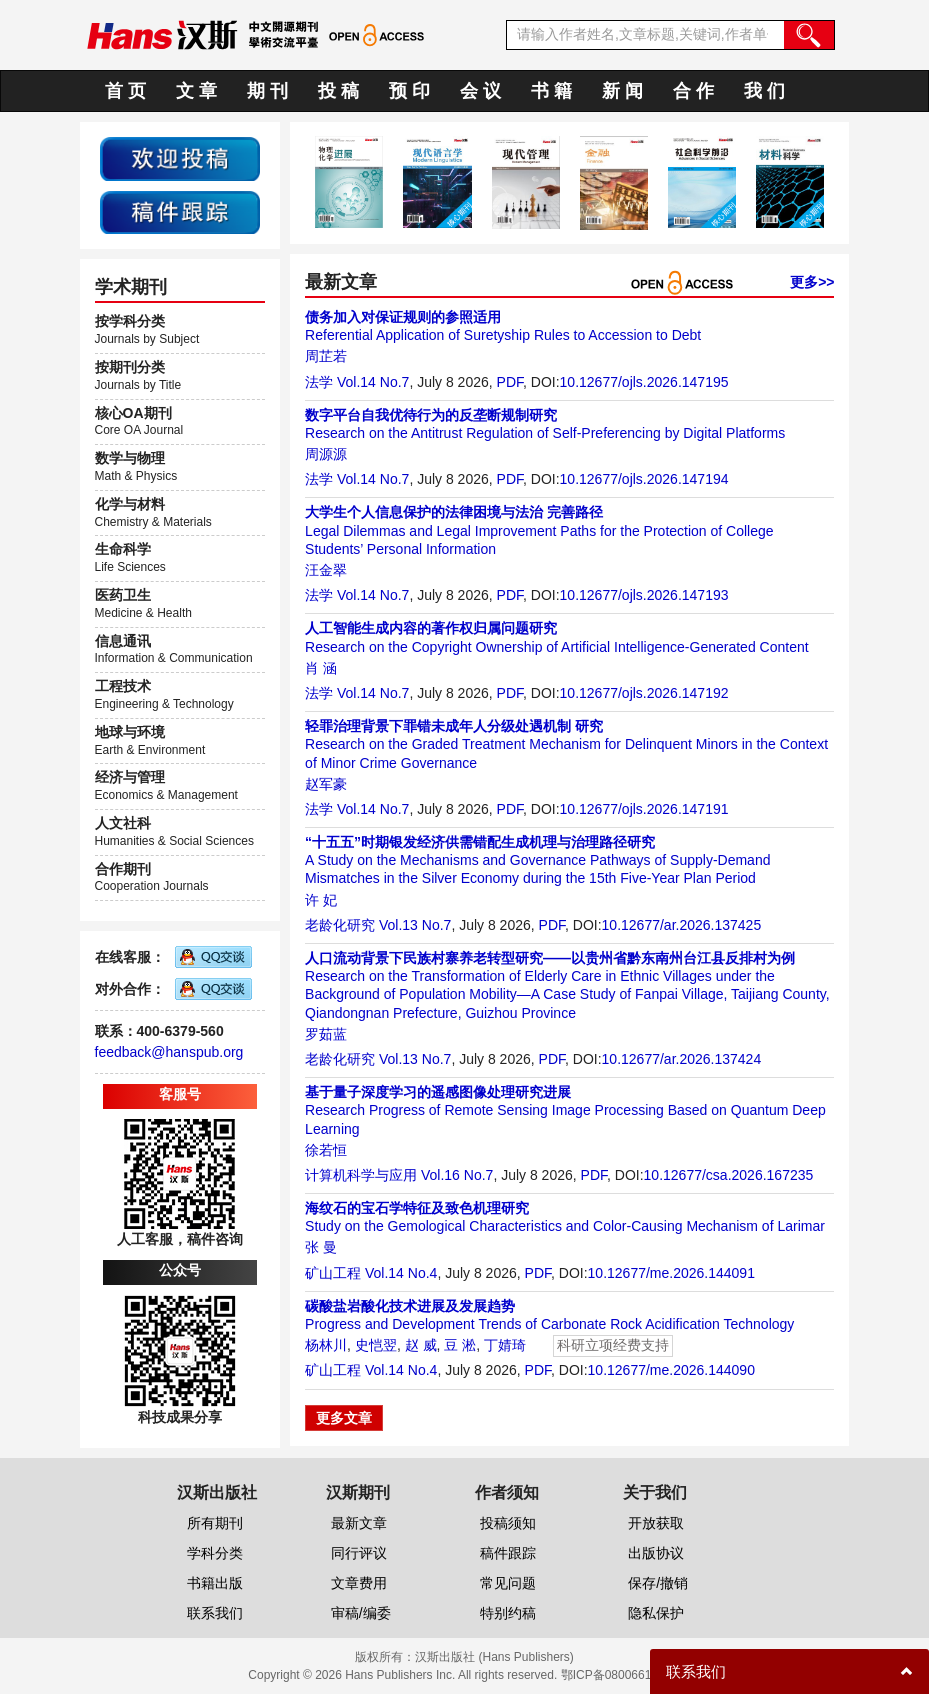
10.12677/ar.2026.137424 (682, 1059)
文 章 (196, 91)
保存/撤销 (658, 1583)
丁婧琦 (505, 1345)
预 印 (409, 91)
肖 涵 (321, 668)
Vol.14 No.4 (401, 1273)
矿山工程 (333, 1273)
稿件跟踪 (508, 1553)
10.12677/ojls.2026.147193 (644, 595)
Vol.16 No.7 (457, 1175)
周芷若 (326, 356)
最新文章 (359, 1523)
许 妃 (321, 900)
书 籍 (551, 91)
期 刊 (267, 91)
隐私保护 (656, 1613)
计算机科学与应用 (361, 1175)
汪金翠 (326, 570)
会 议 (480, 91)
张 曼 (321, 1247)
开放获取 (656, 1523)
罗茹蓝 (326, 1034)
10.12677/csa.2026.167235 (729, 1175)
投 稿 (338, 91)
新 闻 (622, 91)
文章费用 (359, 1583)
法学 (319, 382)
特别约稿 (508, 1613)
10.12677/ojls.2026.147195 (644, 382)
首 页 (125, 91)
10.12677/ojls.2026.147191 (644, 809)
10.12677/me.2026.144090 (671, 1370)
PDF (510, 382)
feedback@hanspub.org (169, 1052)
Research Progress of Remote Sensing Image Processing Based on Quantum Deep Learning (565, 1110)
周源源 (326, 454)
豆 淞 (460, 1345)
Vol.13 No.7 (415, 925)
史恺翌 (376, 1345)
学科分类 (215, 1553)
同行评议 (359, 1553)
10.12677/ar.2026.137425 (682, 925)
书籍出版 (215, 1583)
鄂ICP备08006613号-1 (621, 1675)
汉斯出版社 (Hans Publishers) (494, 1657)
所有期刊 (215, 1523)
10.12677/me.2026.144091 (671, 1273)
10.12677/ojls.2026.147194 (644, 479)
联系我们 (215, 1613)
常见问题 (508, 1583)
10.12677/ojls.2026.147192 (644, 693)
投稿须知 (508, 1523)
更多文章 (344, 1418)
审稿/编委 (361, 1613)
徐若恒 (326, 1150)
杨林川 (326, 1345)
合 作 (693, 91)
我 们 (764, 91)
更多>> (812, 282)
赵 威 (421, 1345)
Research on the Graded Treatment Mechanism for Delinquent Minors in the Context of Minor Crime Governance (566, 744)
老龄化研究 (340, 925)
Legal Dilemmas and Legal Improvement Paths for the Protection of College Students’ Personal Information (539, 530)
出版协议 (656, 1553)
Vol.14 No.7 (373, 382)
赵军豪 (326, 784)
